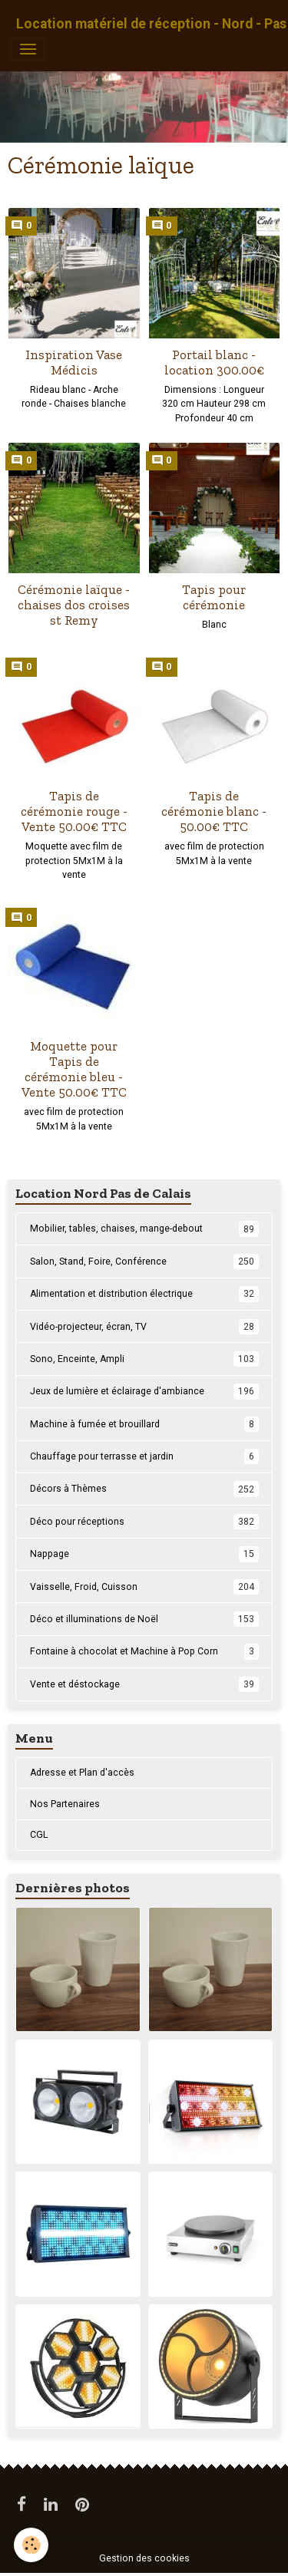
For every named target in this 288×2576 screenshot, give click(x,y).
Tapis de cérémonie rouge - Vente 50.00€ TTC (74, 811)
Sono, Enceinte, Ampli (144, 1359)
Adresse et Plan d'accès (82, 1772)
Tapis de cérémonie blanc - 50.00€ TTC (213, 811)
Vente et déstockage (144, 1684)
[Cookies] (31, 2545)
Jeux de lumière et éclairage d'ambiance (144, 1391)
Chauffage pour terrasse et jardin (144, 1456)
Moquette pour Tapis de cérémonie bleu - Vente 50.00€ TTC (74, 1069)
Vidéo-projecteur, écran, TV (144, 1326)
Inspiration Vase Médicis (73, 362)
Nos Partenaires (65, 1804)
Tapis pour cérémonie (214, 597)
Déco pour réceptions (144, 1521)
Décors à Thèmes (144, 1488)
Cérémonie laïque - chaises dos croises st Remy (74, 605)
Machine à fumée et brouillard (144, 1424)
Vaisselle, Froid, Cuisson (144, 1587)
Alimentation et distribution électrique (144, 1293)
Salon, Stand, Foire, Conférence (144, 1261)
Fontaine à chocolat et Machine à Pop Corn (144, 1651)
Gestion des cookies (144, 2558)
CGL (39, 1834)
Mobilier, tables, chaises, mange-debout (144, 1228)
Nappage (144, 1554)
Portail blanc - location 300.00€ (214, 362)
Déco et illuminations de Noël (144, 1619)
